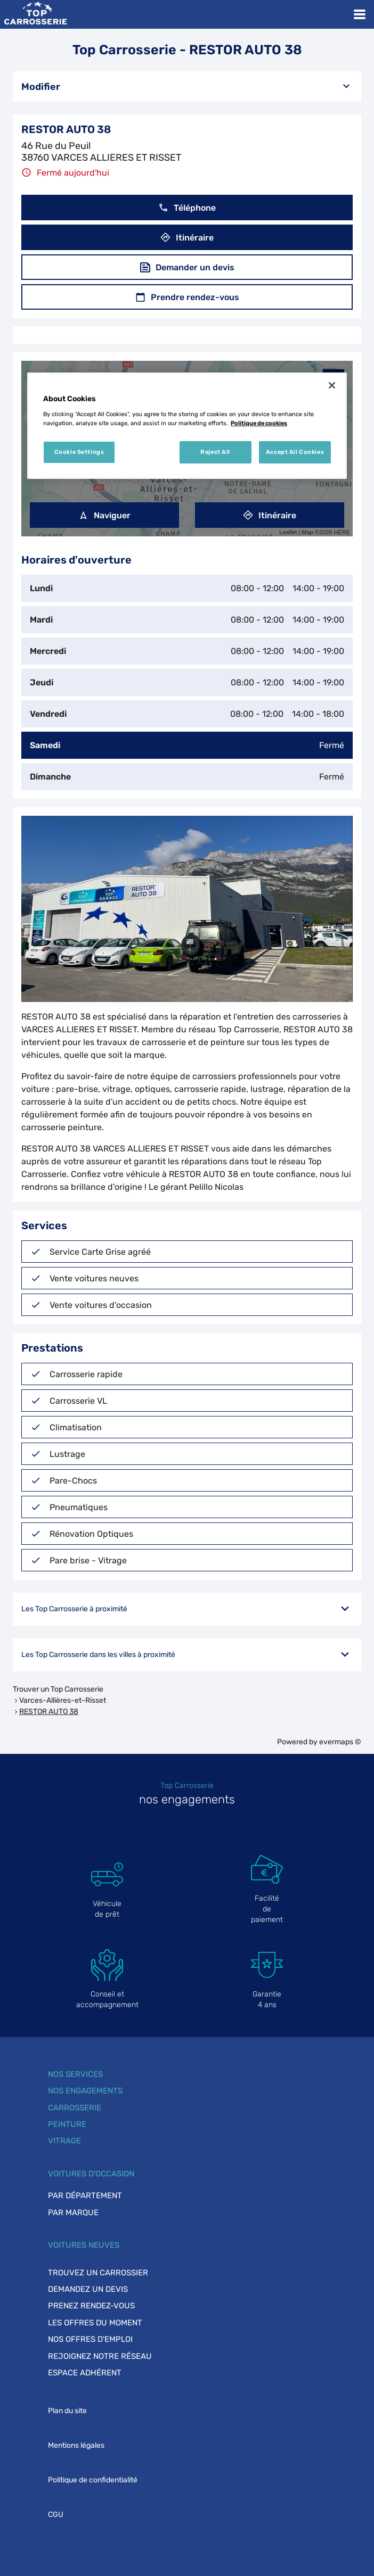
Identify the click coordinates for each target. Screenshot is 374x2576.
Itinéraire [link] (269, 515)
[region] (187, 425)
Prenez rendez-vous (91, 2305)
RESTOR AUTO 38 (48, 1711)
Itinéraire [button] (187, 238)
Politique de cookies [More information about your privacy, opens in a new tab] (259, 423)
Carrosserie (74, 2108)
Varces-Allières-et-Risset (62, 1700)
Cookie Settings (79, 451)
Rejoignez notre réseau (100, 2356)
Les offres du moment (95, 2322)
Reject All (215, 451)
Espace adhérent (84, 2373)
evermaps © (340, 1741)
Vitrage (64, 2141)
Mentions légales (76, 2445)
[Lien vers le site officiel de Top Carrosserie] (35, 14)
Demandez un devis (88, 2289)
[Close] (332, 385)
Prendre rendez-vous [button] (187, 297)
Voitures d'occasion (91, 2174)
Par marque (73, 2212)
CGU (55, 2514)
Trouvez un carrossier (98, 2272)
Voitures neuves (83, 2245)
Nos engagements (85, 2090)
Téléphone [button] (187, 208)
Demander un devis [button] (187, 267)
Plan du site (67, 2410)
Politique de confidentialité (92, 2479)
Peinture (67, 2124)
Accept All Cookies (295, 451)
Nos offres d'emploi (90, 2339)
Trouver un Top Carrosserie (58, 1689)
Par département (85, 2195)
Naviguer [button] (104, 515)
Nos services (75, 2074)
